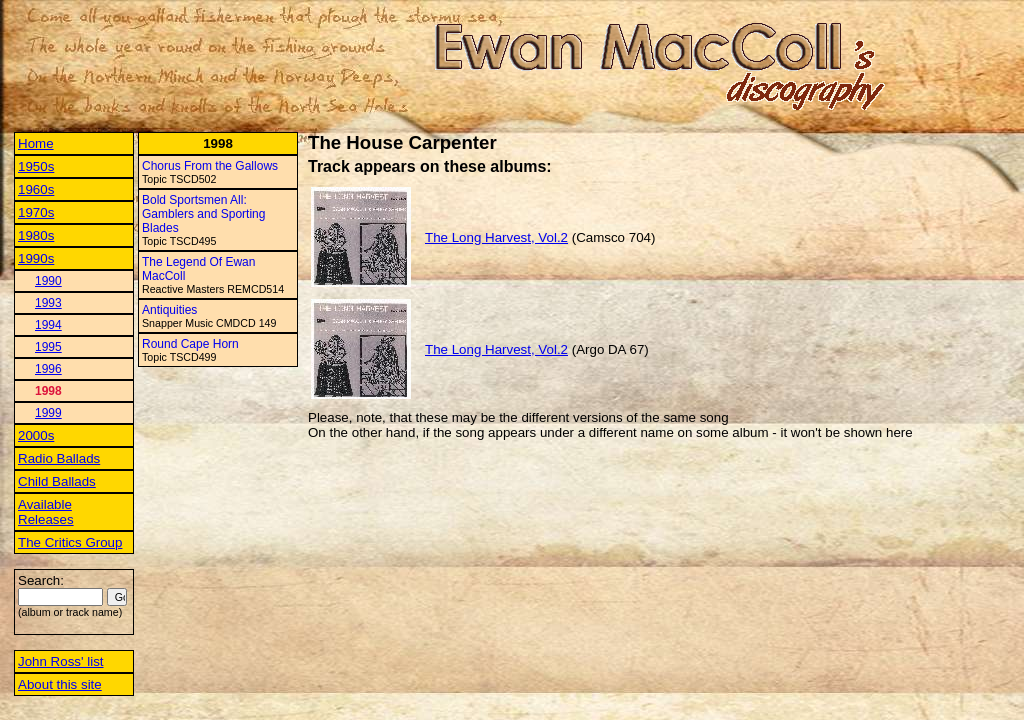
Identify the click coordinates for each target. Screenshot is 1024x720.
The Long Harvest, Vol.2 (496, 237)
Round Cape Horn (190, 344)
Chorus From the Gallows (210, 166)
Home (36, 143)
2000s (36, 435)
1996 (48, 369)
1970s (36, 212)
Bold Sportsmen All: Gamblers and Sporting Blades (203, 214)
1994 (48, 325)
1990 (48, 281)
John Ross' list (61, 661)
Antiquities (169, 310)
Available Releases (46, 512)
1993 (48, 303)
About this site (60, 684)
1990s (36, 258)
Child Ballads (57, 481)
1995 (48, 347)
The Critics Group (70, 542)
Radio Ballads (59, 458)
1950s (36, 166)
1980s (36, 235)
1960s (36, 189)
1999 (48, 413)
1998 (48, 391)
